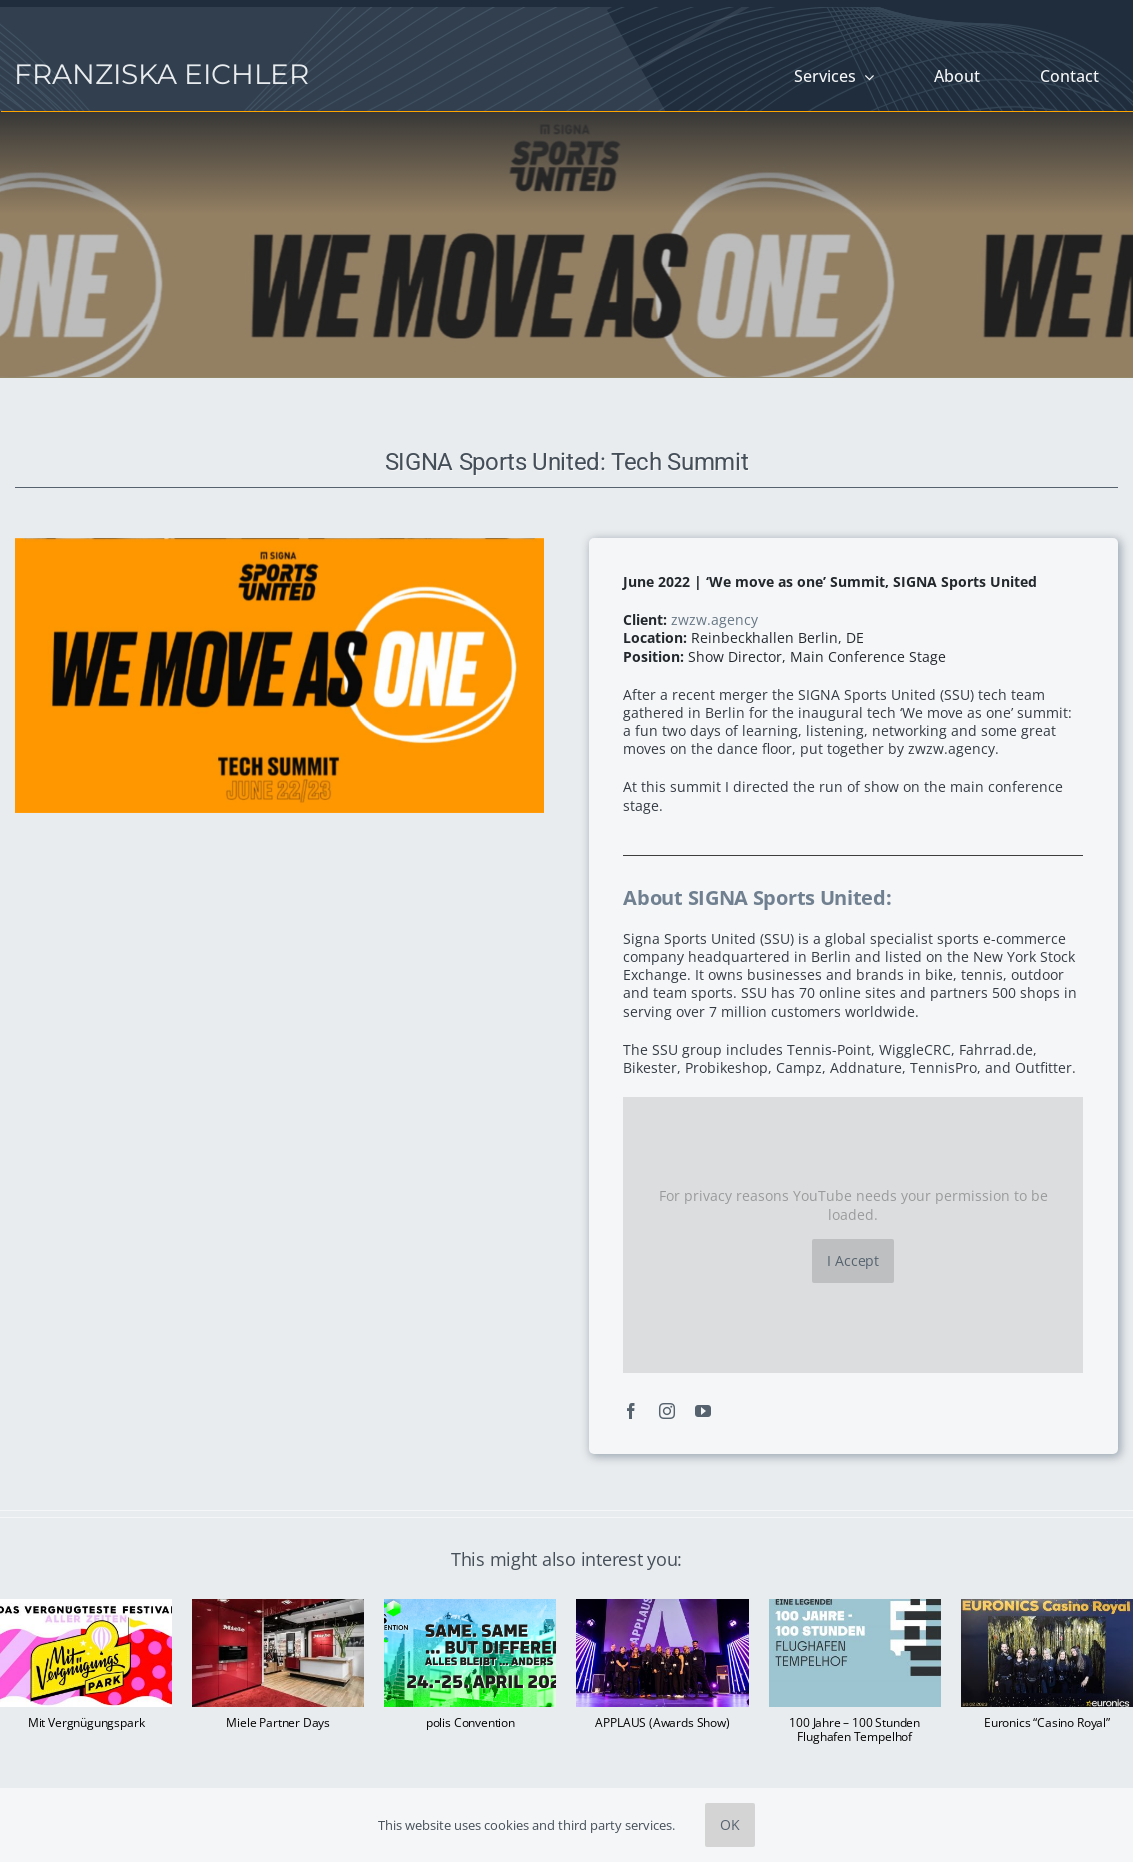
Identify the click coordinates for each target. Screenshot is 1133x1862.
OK (730, 1824)
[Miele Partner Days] (278, 1608)
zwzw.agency (714, 619)
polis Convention (470, 1722)
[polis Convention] (470, 1608)
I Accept (853, 1260)
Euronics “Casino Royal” (1047, 1722)
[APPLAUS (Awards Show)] (662, 1608)
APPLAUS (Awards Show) (662, 1722)
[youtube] (703, 1411)
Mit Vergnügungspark (86, 1722)
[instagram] (667, 1411)
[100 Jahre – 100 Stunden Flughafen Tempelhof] (855, 1608)
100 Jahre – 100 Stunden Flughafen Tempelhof (854, 1729)
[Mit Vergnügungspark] (86, 1608)
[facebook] (631, 1411)
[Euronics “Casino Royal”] (1047, 1608)
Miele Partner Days (278, 1722)
